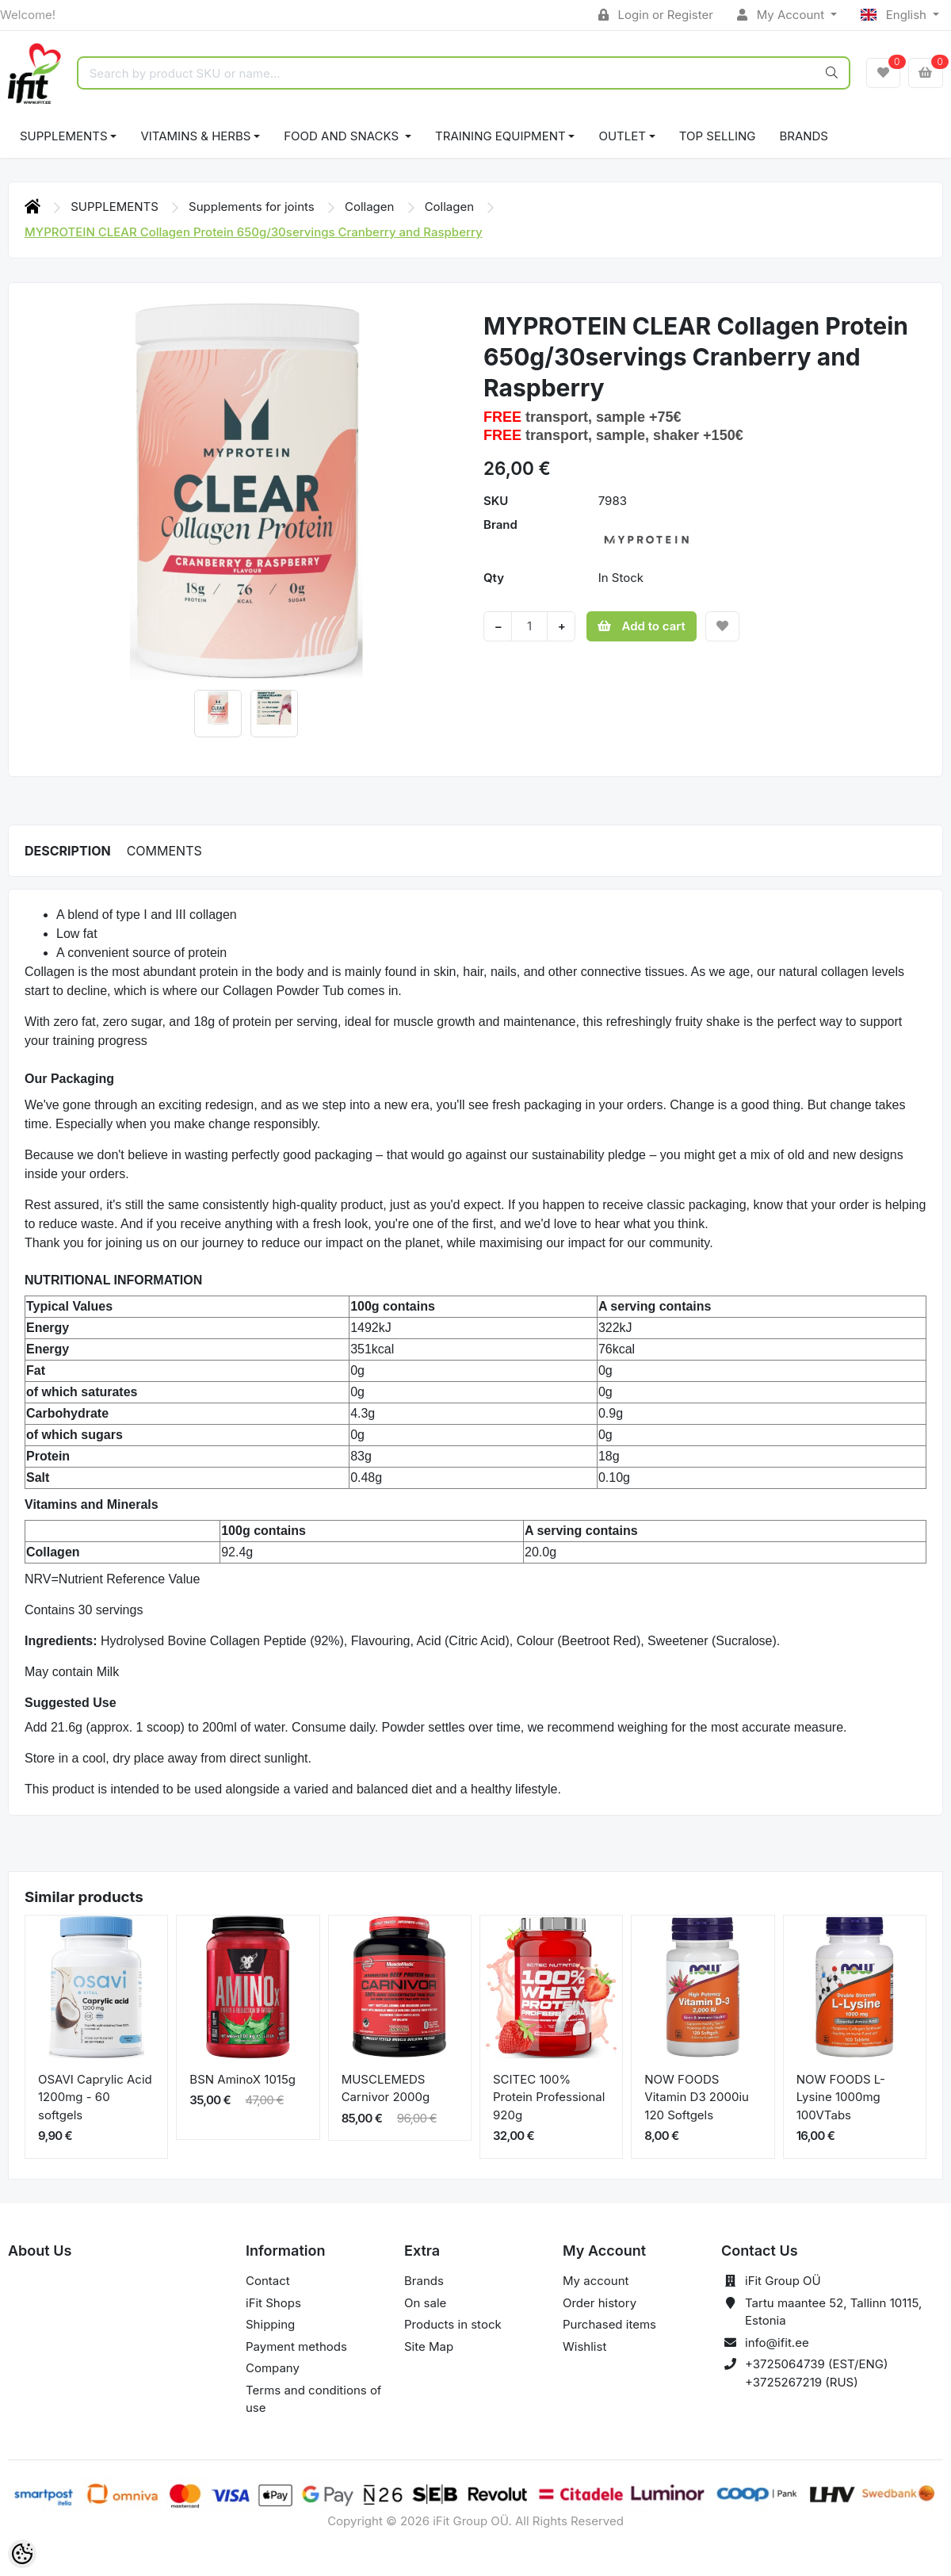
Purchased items (609, 2324)
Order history (599, 2302)
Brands (803, 136)
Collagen (371, 206)
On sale (425, 2302)
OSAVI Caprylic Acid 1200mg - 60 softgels (95, 2097)
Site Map (428, 2346)
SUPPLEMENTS (64, 136)
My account (595, 2280)
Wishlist (584, 2346)
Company (273, 2367)
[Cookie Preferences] (22, 2554)
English (895, 14)
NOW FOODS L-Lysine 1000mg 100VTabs (840, 2097)
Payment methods (296, 2346)
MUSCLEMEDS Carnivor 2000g (386, 2088)
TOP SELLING (717, 136)
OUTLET (622, 136)
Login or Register (655, 14)
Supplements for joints (253, 206)
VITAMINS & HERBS (195, 136)
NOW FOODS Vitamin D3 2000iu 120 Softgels (696, 2097)
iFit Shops (273, 2302)
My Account (782, 14)
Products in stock (453, 2324)
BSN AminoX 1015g (242, 2079)
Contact (268, 2280)
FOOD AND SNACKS (343, 136)
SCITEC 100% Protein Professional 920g (549, 2097)
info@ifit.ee (777, 2342)
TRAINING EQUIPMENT (500, 136)
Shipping (270, 2324)
